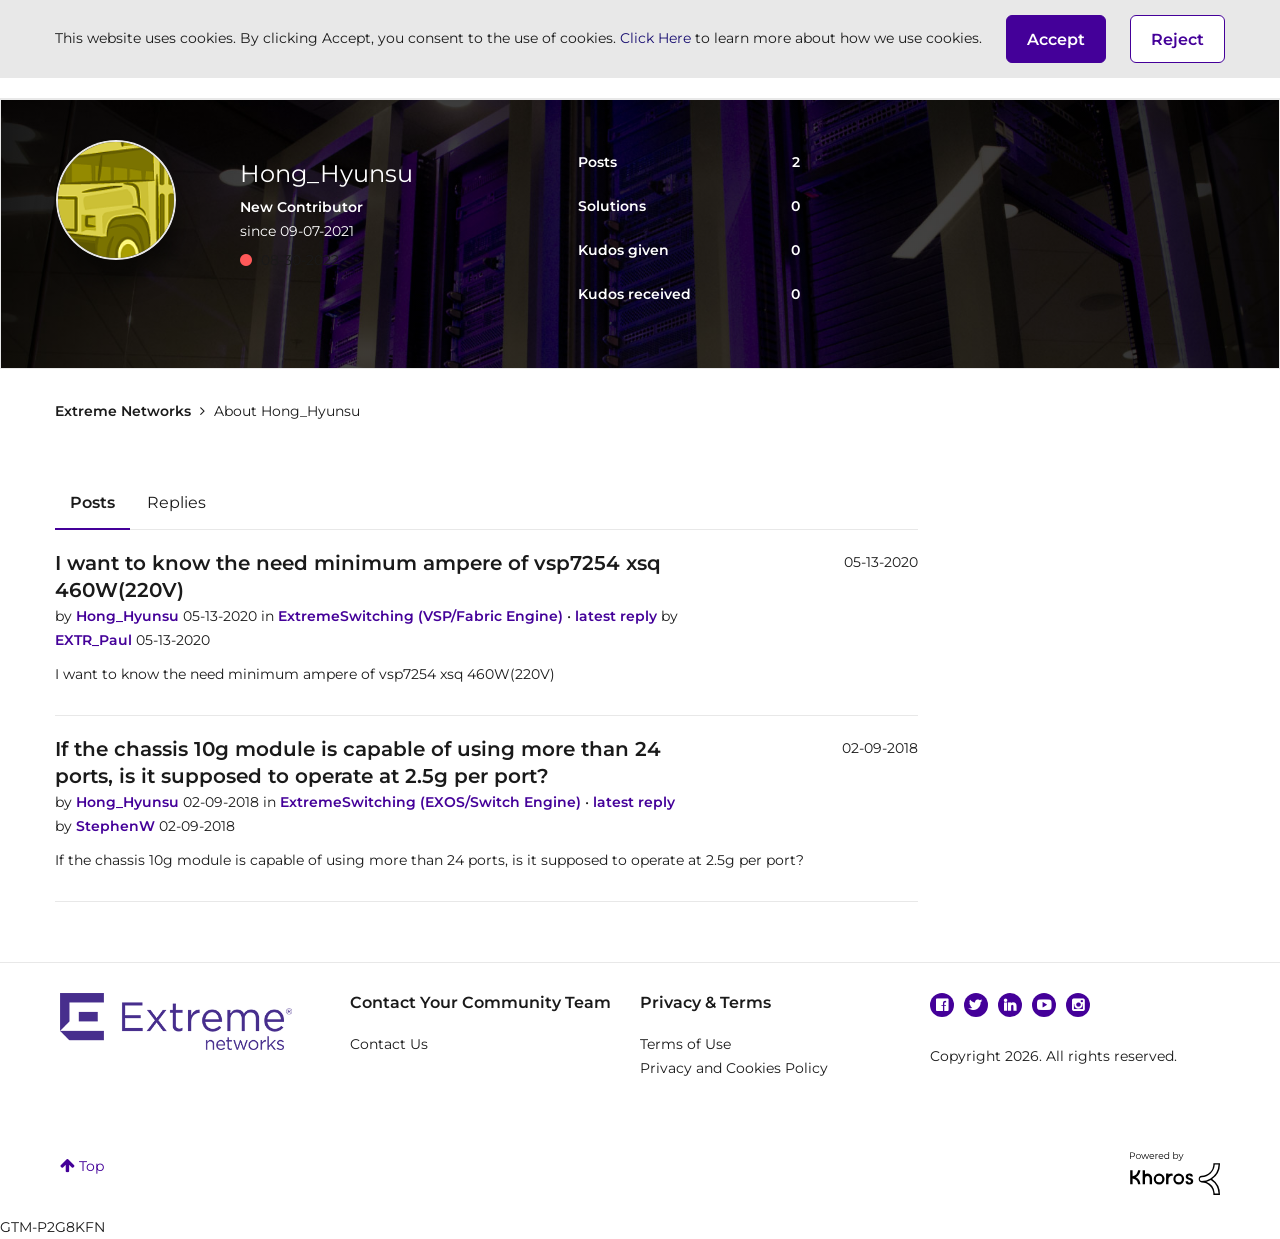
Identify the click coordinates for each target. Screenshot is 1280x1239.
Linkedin (1010, 1005)
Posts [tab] (92, 502)
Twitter (976, 1005)
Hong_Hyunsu (129, 616)
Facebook (942, 1005)
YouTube (1044, 1005)
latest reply (618, 616)
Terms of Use (685, 1044)
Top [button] (91, 1166)
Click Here (655, 38)
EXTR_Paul (95, 640)
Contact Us (389, 1044)
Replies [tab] (176, 502)
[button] (1056, 39)
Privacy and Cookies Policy (734, 1068)
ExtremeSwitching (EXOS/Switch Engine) (432, 802)
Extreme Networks (123, 411)
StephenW (117, 826)
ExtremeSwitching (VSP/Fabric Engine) (422, 616)
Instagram (1078, 1005)
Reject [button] (1177, 39)
